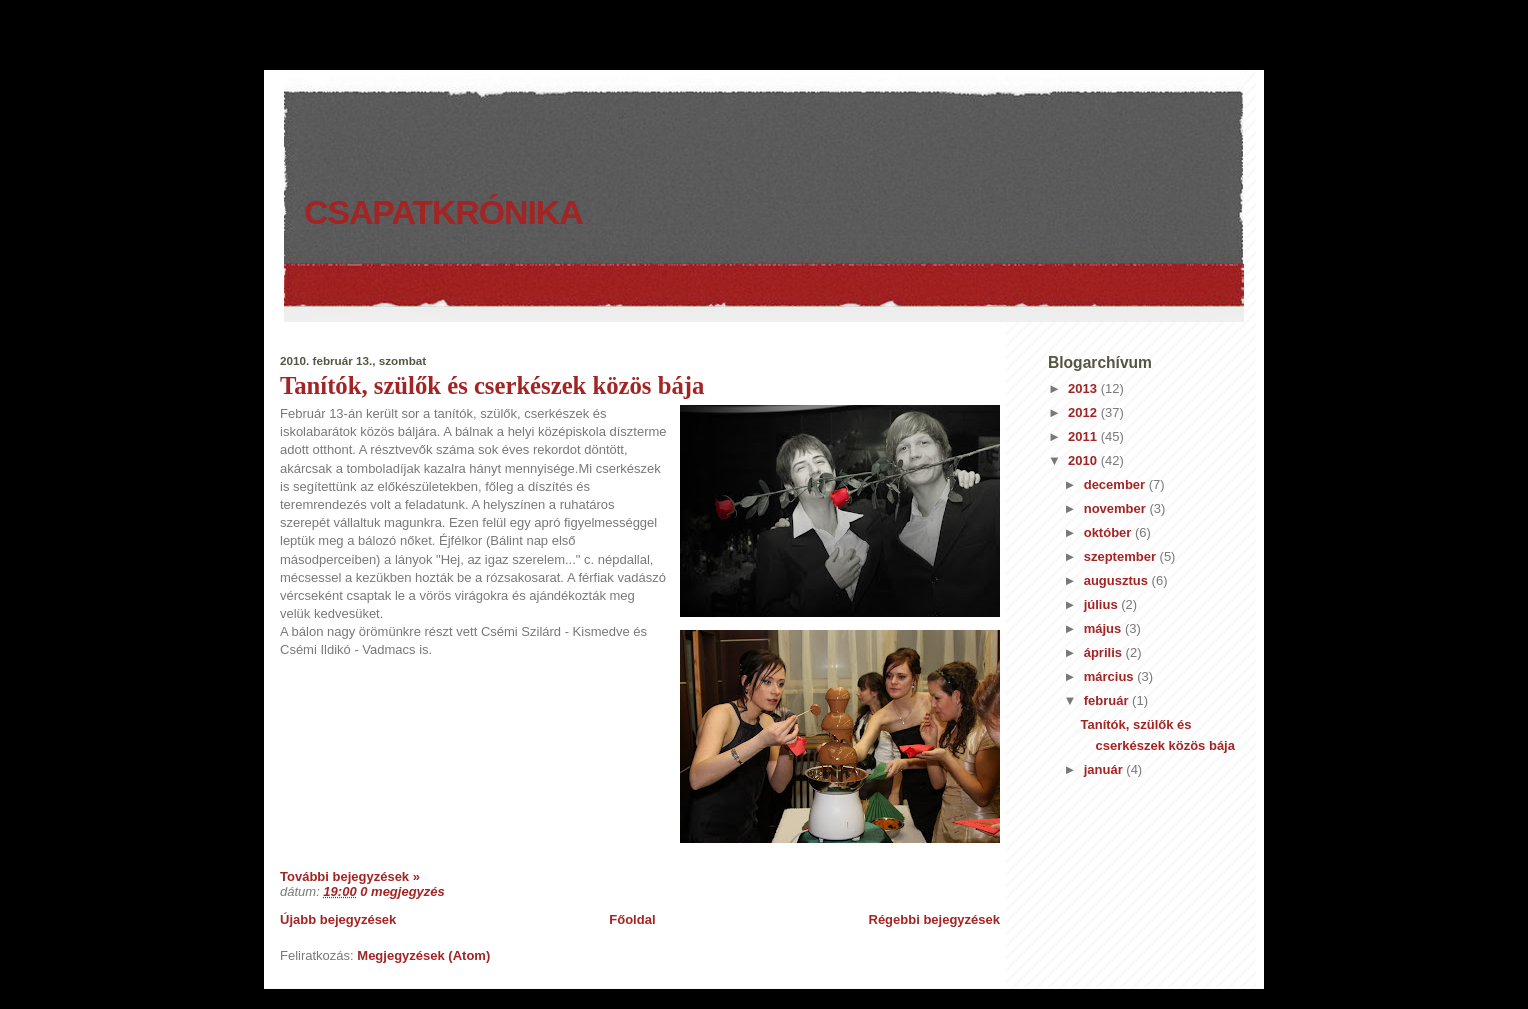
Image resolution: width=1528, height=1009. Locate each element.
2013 (1084, 388)
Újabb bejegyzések (338, 919)
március (1110, 676)
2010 (1084, 460)
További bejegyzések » (350, 876)
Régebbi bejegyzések (935, 919)
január (1105, 769)
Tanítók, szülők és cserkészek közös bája (492, 385)
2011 (1084, 436)
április (1105, 652)
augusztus (1118, 580)
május (1104, 628)
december (1116, 484)
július (1103, 604)
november (1117, 508)
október (1109, 532)
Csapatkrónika (443, 212)
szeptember (1122, 556)
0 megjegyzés (402, 891)
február (1108, 700)
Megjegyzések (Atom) (423, 955)
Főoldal (632, 919)
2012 (1084, 412)
